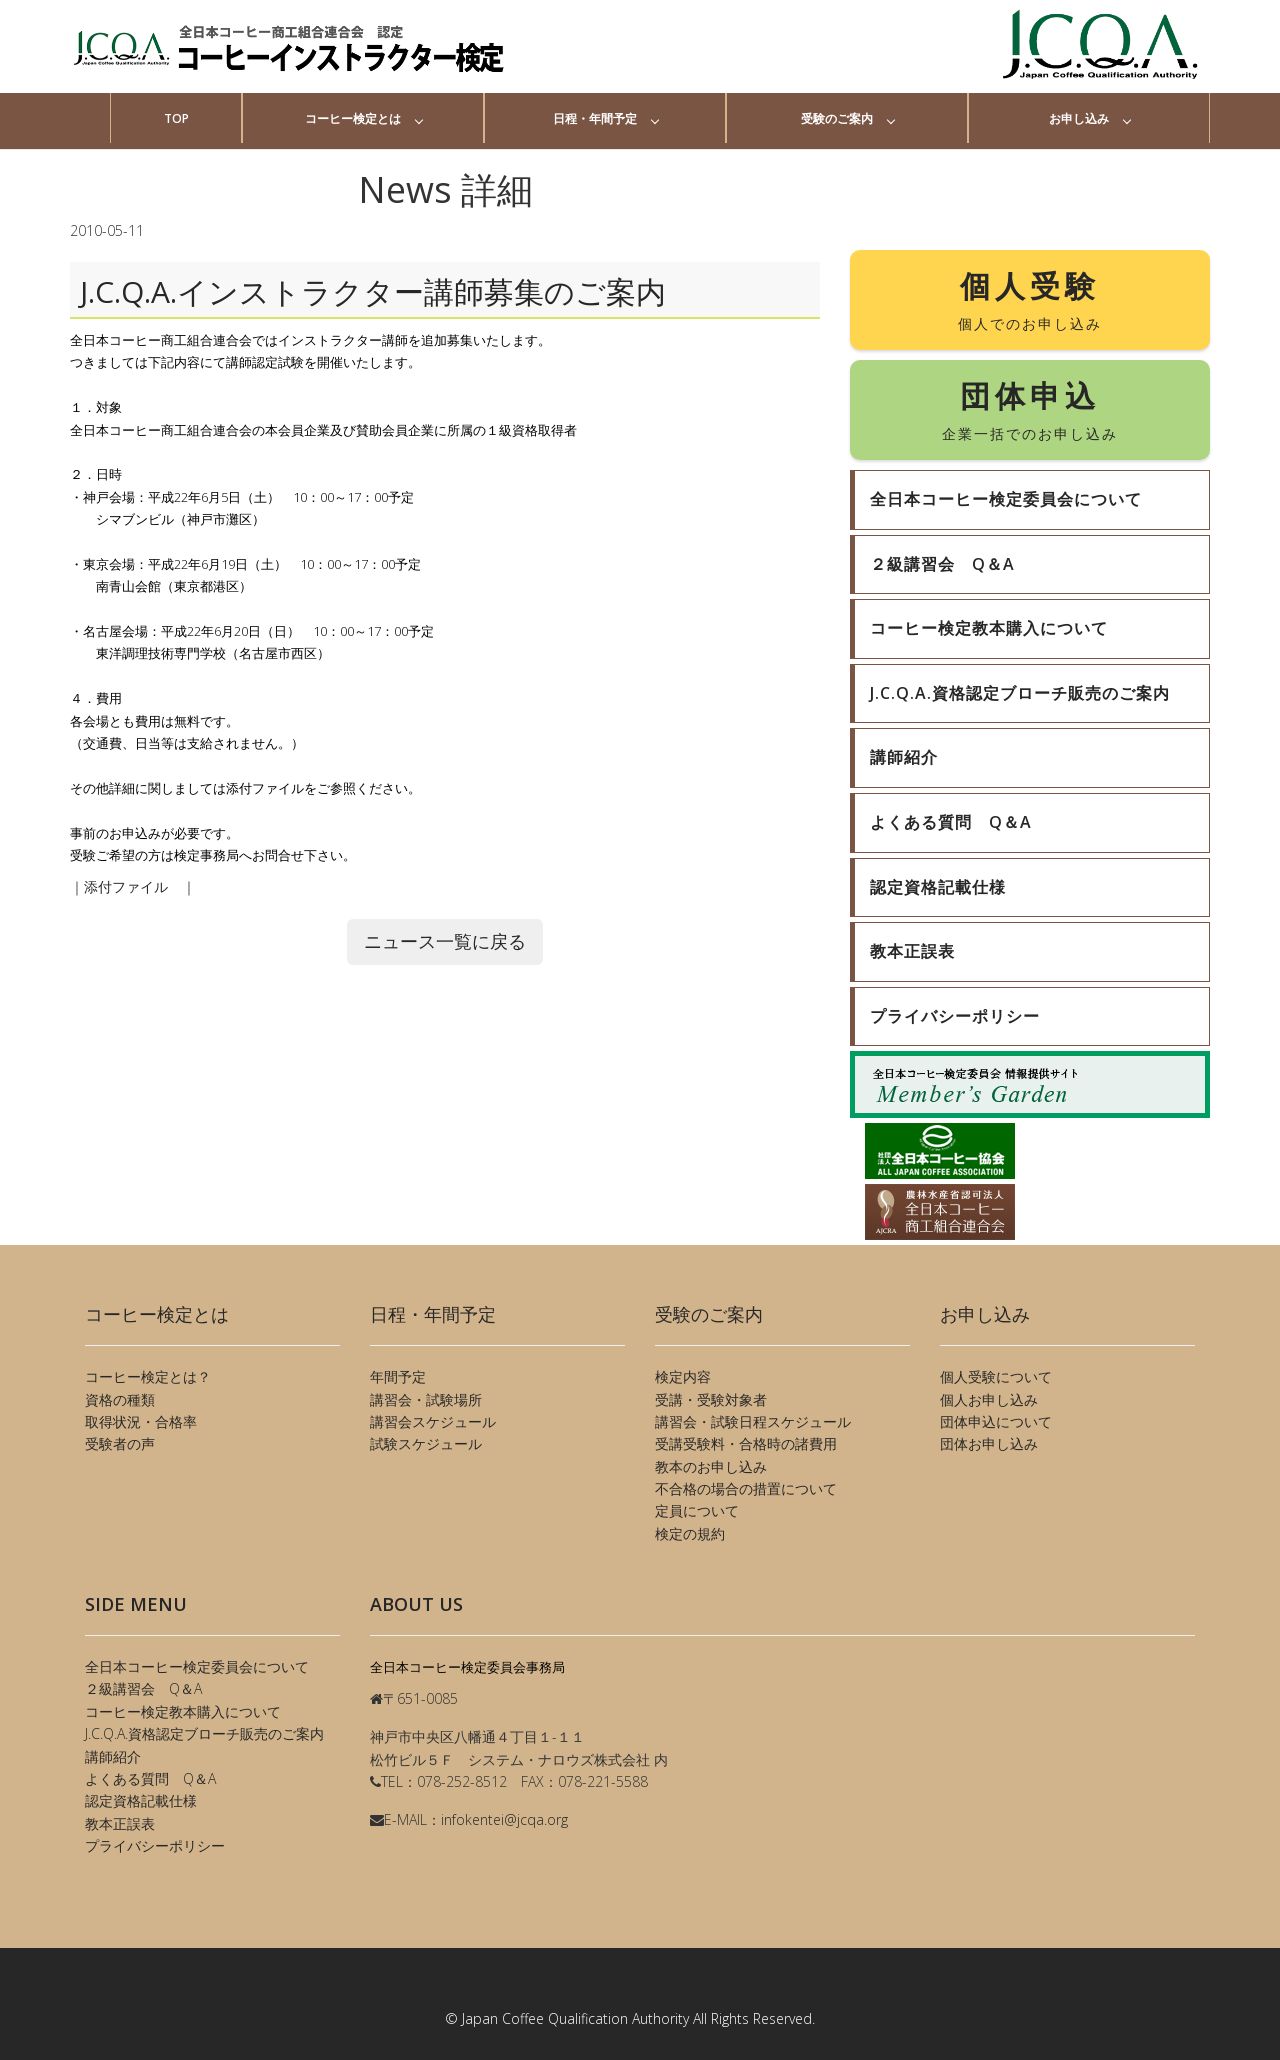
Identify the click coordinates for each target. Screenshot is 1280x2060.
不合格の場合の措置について (746, 1488)
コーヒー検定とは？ (148, 1376)
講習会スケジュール (433, 1421)
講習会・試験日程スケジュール (753, 1421)
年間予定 (398, 1376)
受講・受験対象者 (711, 1399)
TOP (176, 118)
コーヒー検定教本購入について (183, 1711)
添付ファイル (133, 886)
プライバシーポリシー (155, 1845)
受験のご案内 (837, 118)
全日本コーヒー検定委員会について (197, 1666)
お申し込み (1079, 118)
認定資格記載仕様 (141, 1800)
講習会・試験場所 (426, 1399)
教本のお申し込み (711, 1466)
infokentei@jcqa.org (504, 1819)
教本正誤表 (120, 1823)
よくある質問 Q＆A (150, 1778)
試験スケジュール (426, 1443)
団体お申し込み (989, 1443)
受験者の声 (120, 1443)
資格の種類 (120, 1399)
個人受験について (996, 1376)
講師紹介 (113, 1756)
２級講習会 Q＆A (143, 1688)
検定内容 (683, 1376)
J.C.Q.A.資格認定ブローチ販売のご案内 (204, 1733)
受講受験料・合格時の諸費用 (746, 1443)
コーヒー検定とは (353, 118)
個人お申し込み (989, 1399)
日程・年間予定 (595, 118)
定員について (697, 1510)
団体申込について (996, 1421)
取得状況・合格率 (141, 1421)
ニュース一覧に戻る (445, 941)
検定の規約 (690, 1533)
